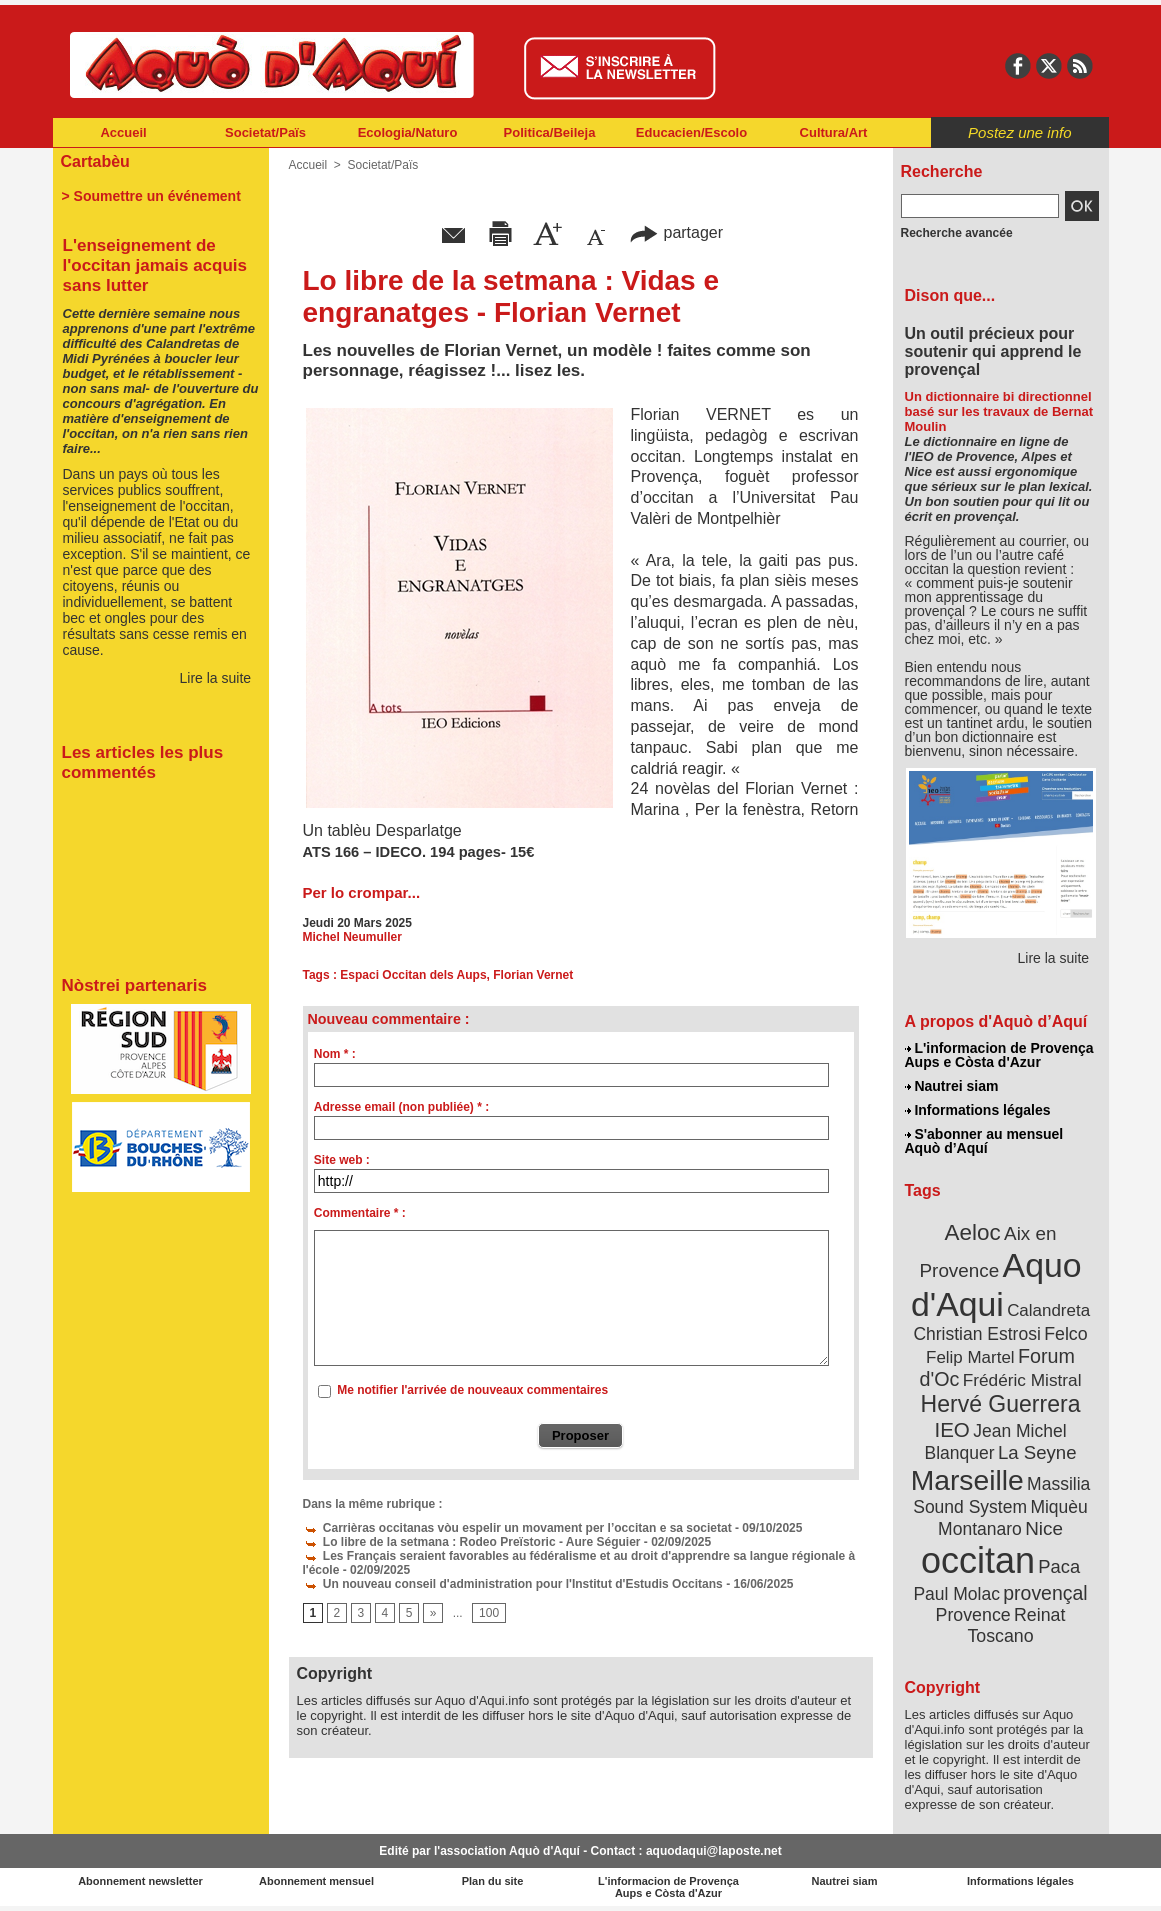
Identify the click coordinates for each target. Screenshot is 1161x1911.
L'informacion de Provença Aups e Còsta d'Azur (999, 1055)
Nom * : (335, 1054)
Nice (1044, 1528)
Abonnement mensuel (316, 1881)
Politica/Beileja (550, 132)
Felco (1065, 1334)
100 (489, 1613)
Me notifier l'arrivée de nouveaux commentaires (472, 1390)
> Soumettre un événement (151, 196)
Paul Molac (956, 1594)
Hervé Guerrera (1001, 1404)
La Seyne (1037, 1452)
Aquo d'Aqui (996, 1284)
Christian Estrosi (976, 1334)
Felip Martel (970, 1357)
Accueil (123, 132)
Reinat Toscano (1016, 1625)
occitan (978, 1560)
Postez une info (1019, 132)
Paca (1059, 1566)
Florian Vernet (533, 975)
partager (676, 232)
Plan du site (493, 1881)
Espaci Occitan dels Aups (413, 975)
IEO (951, 1429)
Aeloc (972, 1232)
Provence (973, 1615)
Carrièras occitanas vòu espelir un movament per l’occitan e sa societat (517, 1528)
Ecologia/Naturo (408, 132)
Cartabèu (95, 161)
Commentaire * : (360, 1213)
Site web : (342, 1160)
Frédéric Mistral (1022, 1380)
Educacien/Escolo (691, 132)
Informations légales (978, 1110)
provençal (1045, 1593)
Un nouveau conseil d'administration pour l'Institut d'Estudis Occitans (513, 1584)
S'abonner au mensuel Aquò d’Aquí (984, 1141)
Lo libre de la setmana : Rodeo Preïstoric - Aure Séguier (472, 1542)
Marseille (967, 1480)
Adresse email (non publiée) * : (401, 1107)
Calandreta (1048, 1310)
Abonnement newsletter (140, 1881)
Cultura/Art (834, 132)
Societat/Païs (265, 132)
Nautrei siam (952, 1086)
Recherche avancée (957, 233)
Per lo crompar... (362, 892)
